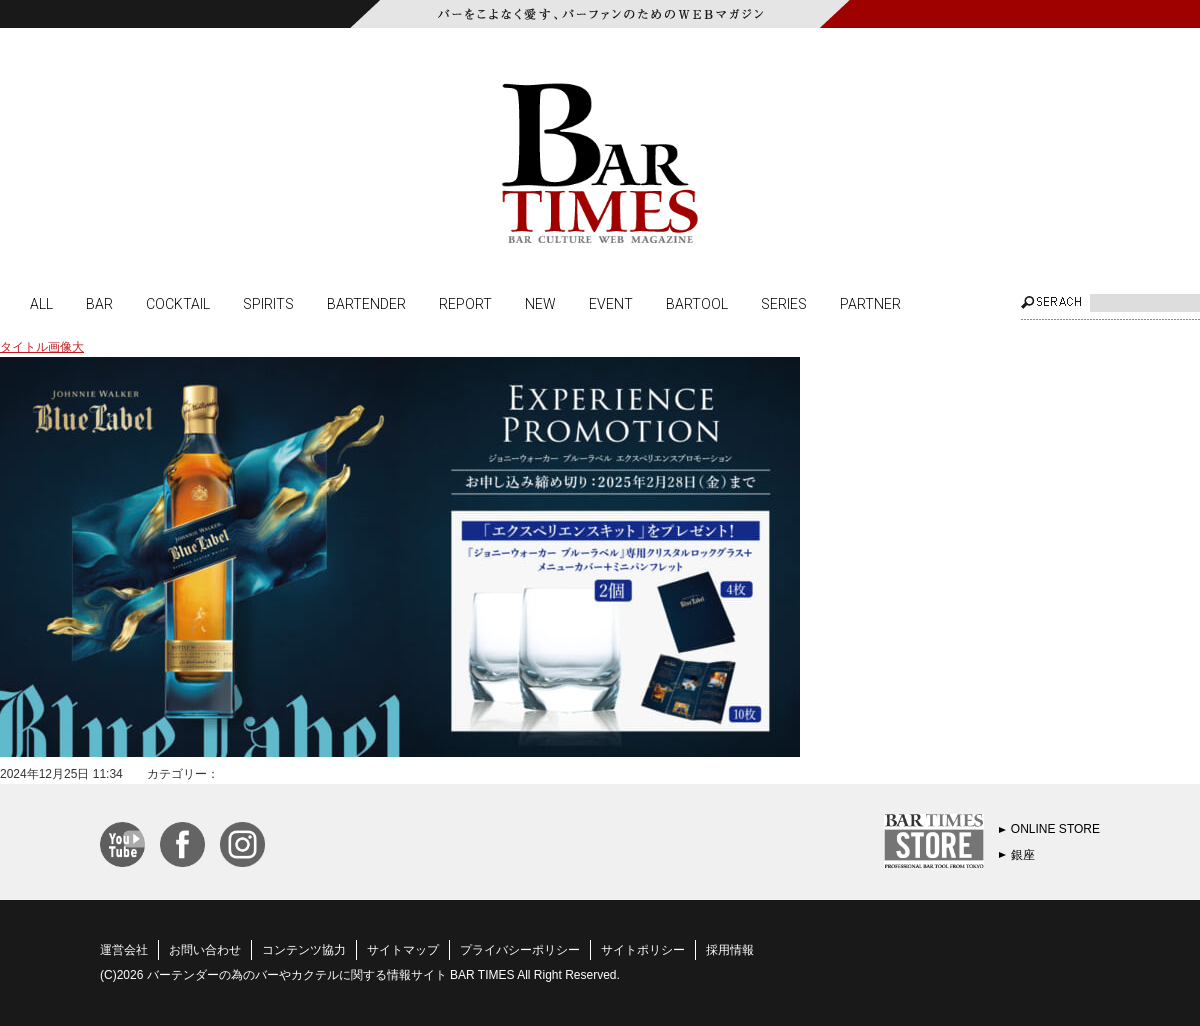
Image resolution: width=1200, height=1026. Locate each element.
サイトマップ (403, 950)
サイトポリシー (643, 950)
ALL (41, 303)
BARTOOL (697, 303)
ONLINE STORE (1055, 829)
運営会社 (124, 950)
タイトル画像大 (42, 347)
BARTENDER (366, 303)
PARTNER (870, 303)
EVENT (611, 303)
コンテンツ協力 (304, 950)
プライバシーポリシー (520, 950)
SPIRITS (268, 303)
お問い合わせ (205, 950)
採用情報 (730, 950)
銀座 (1023, 855)
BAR (99, 303)
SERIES (784, 303)
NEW (540, 303)
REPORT (465, 303)
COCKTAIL (178, 303)
